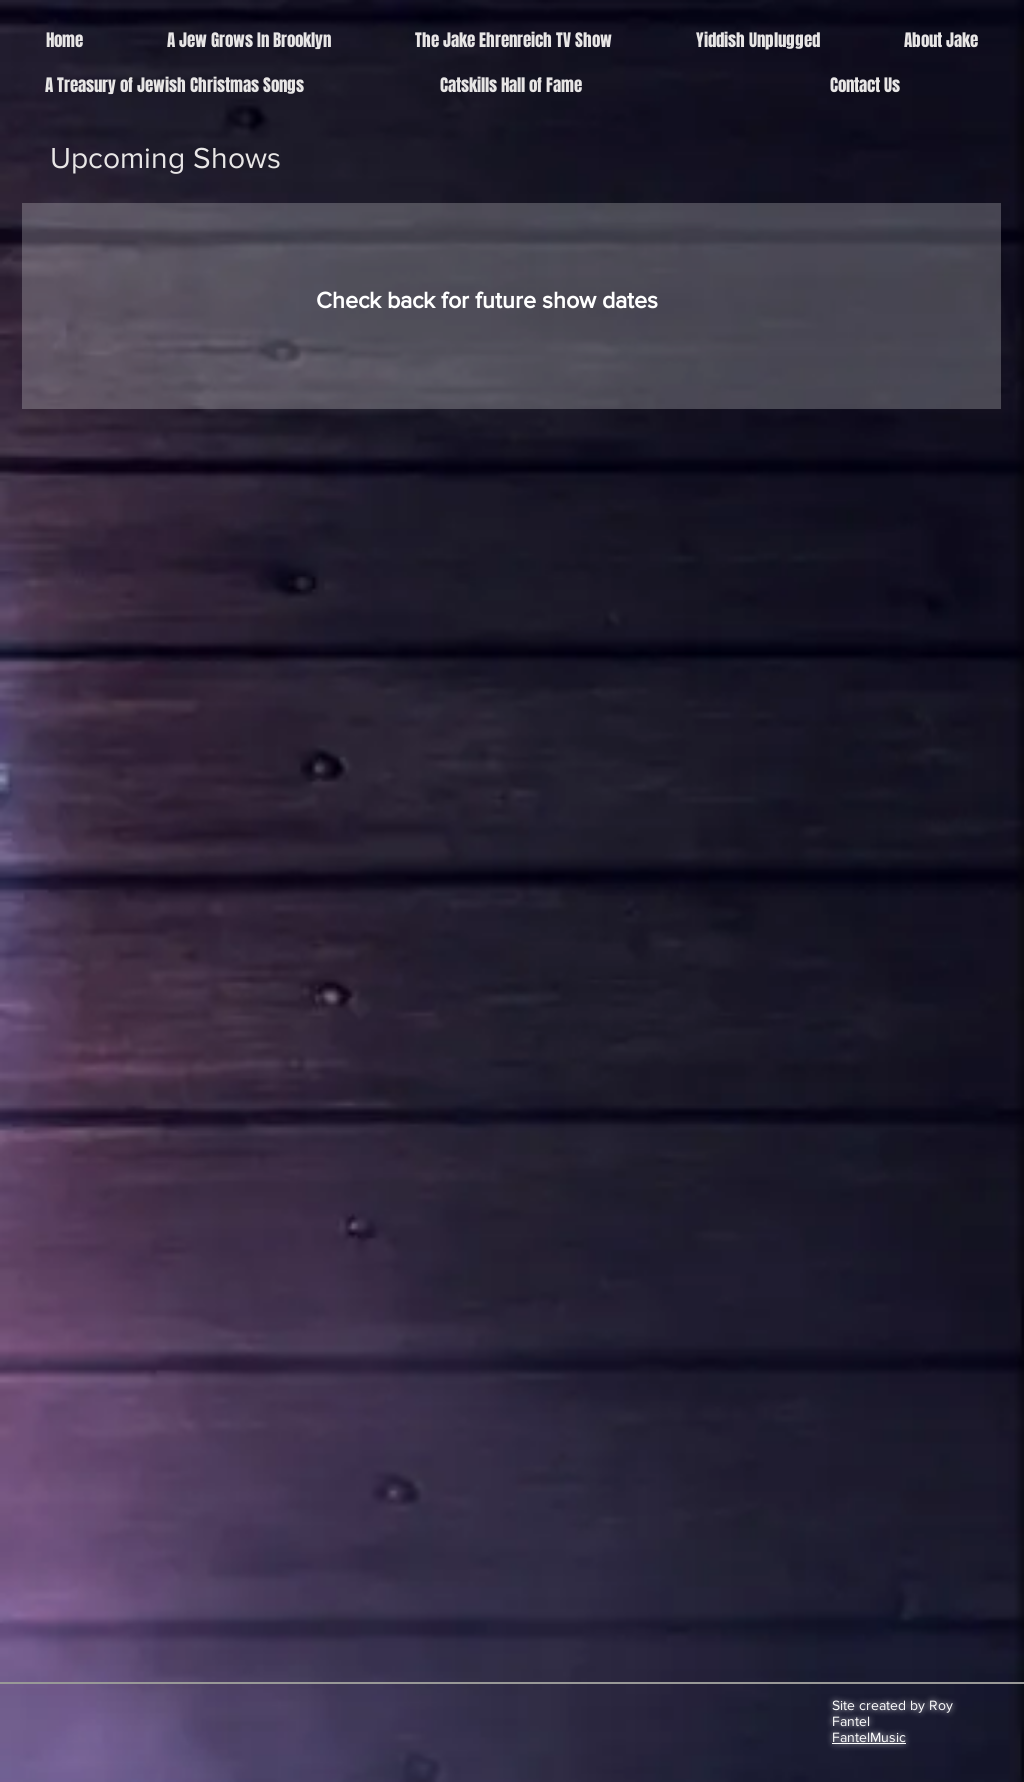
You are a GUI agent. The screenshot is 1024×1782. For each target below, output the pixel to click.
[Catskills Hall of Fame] (511, 85)
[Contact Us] (864, 85)
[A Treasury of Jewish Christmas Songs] (174, 85)
